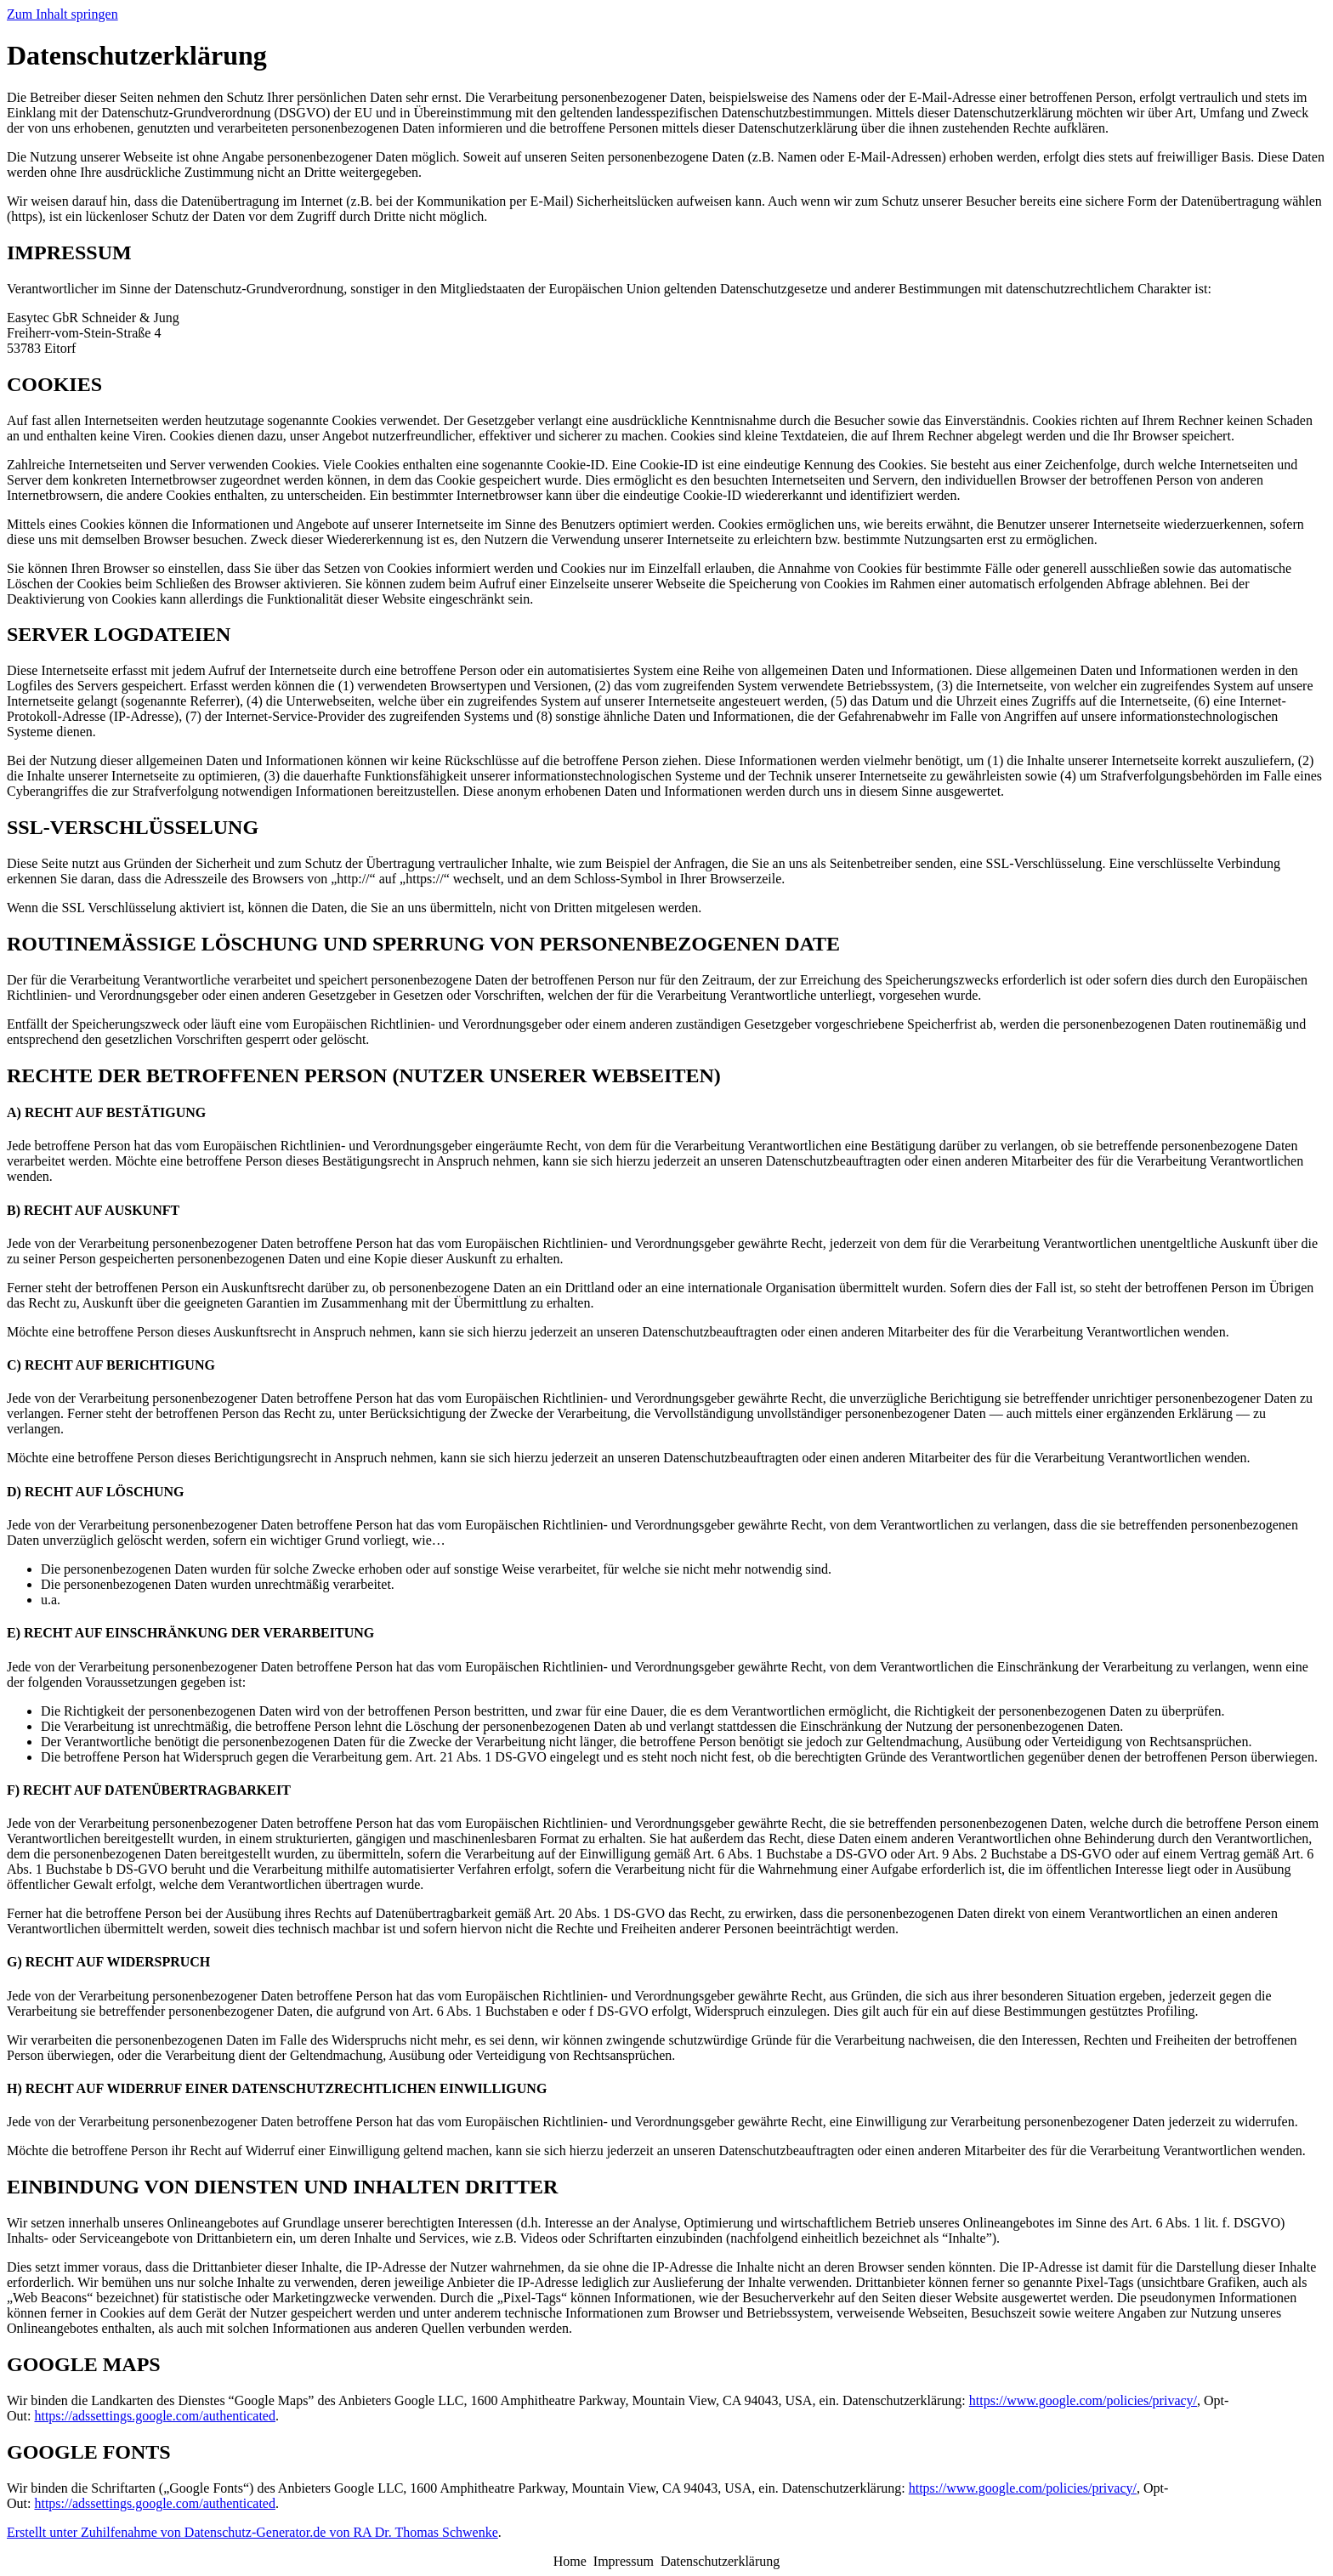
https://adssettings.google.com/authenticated (154, 2416)
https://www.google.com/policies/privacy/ (1083, 2400)
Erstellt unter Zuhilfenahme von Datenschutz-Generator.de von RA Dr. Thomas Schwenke (252, 2532)
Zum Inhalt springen (62, 14)
